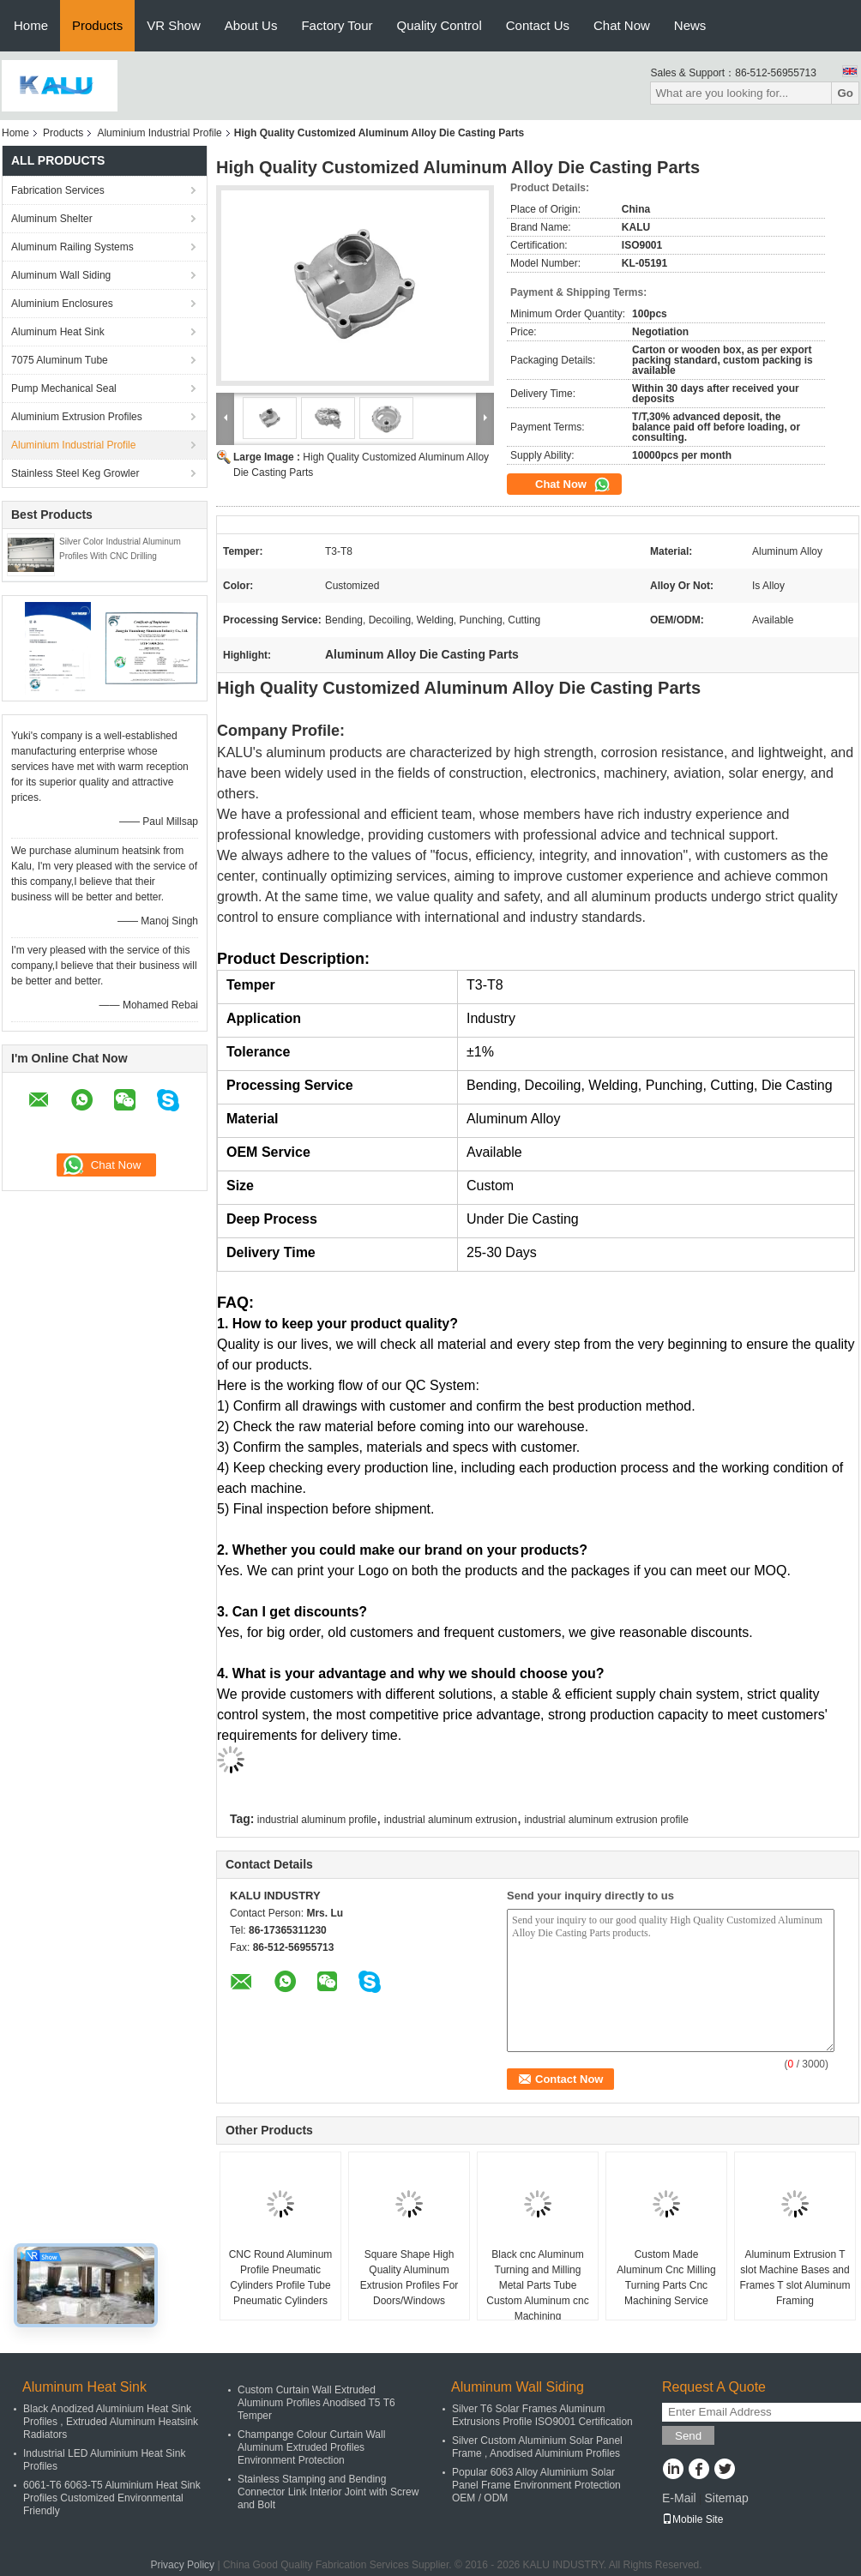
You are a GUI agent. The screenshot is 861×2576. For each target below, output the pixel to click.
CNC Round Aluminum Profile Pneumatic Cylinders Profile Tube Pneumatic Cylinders (281, 2277)
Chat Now (621, 25)
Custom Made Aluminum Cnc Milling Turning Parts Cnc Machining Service (666, 2277)
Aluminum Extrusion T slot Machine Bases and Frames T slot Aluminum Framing (795, 2277)
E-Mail (679, 2498)
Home (31, 25)
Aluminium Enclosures (62, 304)
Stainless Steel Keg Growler (75, 473)
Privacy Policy (182, 2565)
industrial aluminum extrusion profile (606, 1820)
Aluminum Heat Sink (58, 332)
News (690, 25)
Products (97, 25)
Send (688, 2435)
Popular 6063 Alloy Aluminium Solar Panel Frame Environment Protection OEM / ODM (536, 2485)
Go (845, 93)
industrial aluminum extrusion (450, 1820)
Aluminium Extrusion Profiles (76, 417)
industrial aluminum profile (316, 1820)
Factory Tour (336, 25)
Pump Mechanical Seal (64, 388)
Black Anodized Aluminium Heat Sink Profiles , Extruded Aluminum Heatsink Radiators (110, 2422)
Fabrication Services (58, 190)
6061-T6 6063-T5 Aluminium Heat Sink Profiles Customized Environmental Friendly (112, 2498)
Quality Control (439, 25)
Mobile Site (692, 2519)
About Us (251, 25)
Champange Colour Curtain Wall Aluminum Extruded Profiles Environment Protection (311, 2447)
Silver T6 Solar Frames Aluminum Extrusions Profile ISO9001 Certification (542, 2415)
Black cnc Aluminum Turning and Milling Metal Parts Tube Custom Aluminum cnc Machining (537, 2285)
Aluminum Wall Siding (61, 275)
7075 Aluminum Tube (59, 360)
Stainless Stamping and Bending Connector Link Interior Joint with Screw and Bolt (328, 2492)
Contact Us (537, 25)
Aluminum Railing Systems (72, 247)
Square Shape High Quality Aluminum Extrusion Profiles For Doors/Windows (409, 2277)
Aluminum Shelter (52, 219)
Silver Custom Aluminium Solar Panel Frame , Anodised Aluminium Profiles (537, 2447)
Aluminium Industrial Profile (159, 133)
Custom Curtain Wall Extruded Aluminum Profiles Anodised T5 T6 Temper (316, 2403)
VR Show (174, 25)
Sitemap (726, 2498)
